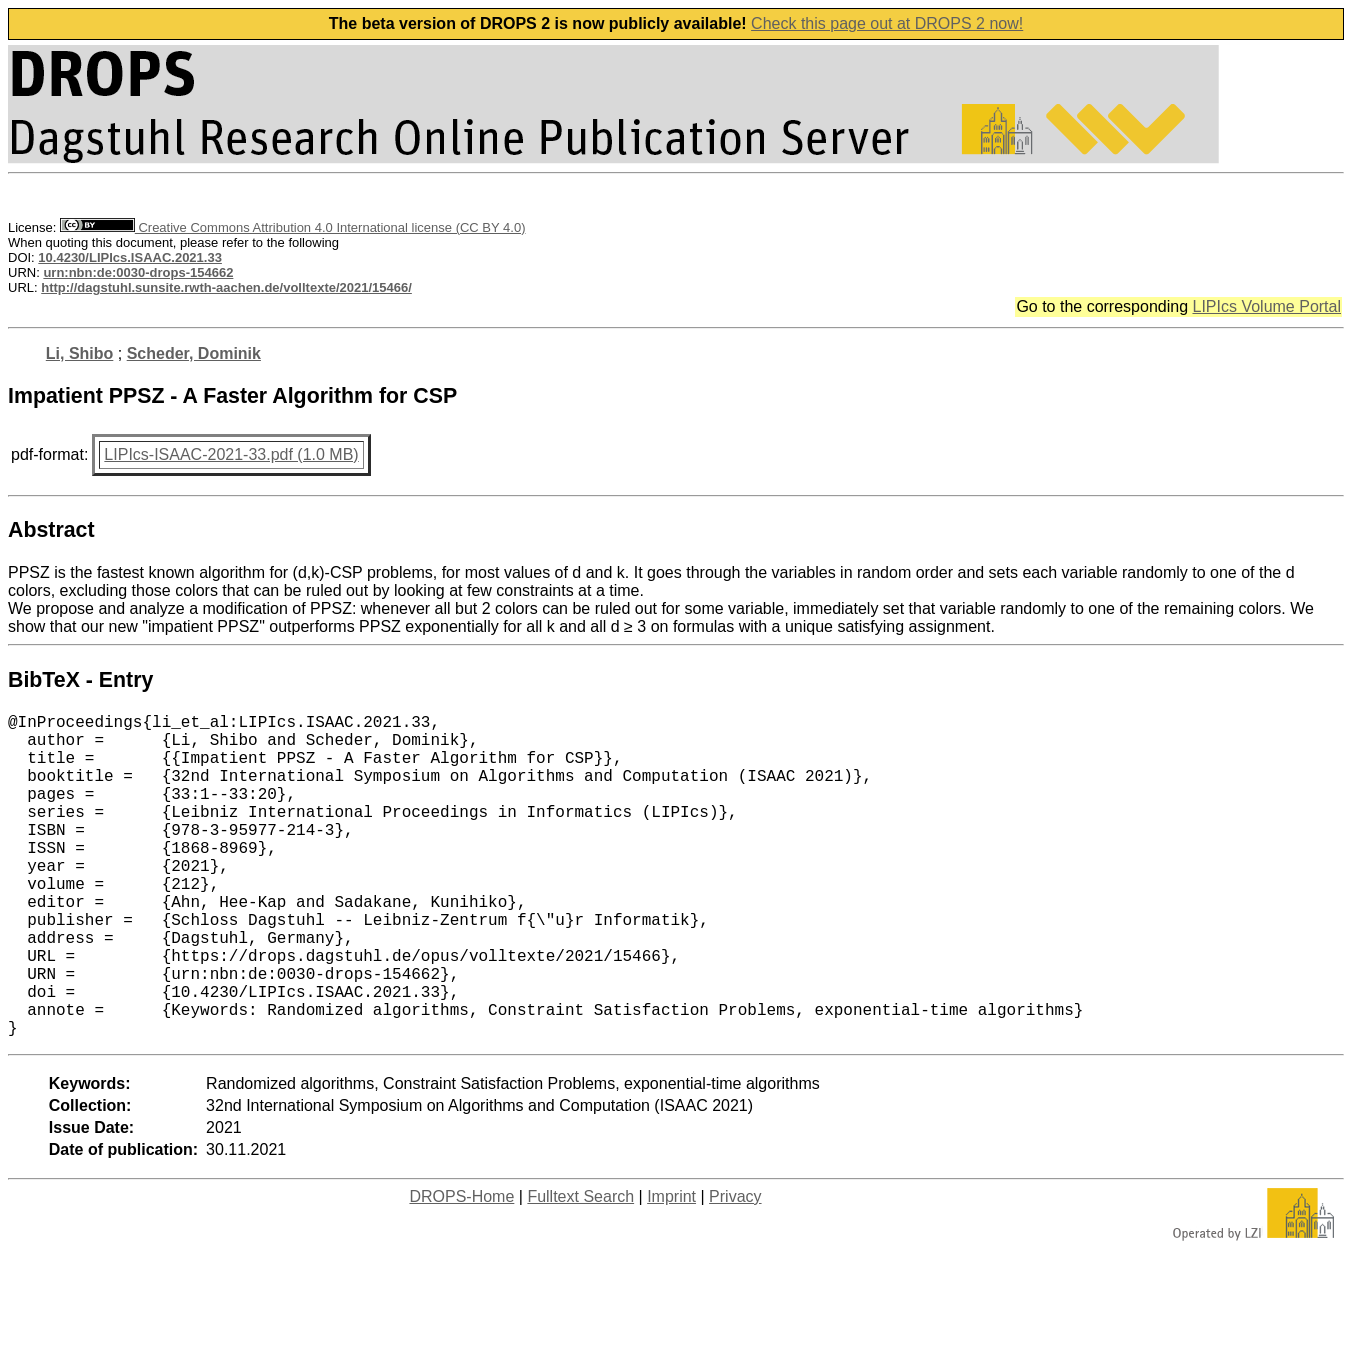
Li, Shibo (80, 353)
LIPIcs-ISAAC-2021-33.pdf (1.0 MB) (231, 454)
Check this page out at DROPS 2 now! (887, 23)
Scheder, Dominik (194, 353)
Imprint (671, 1268)
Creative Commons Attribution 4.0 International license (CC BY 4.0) (292, 227)
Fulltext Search (580, 1268)
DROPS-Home (461, 1268)
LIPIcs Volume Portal (1266, 306)
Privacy (735, 1268)
